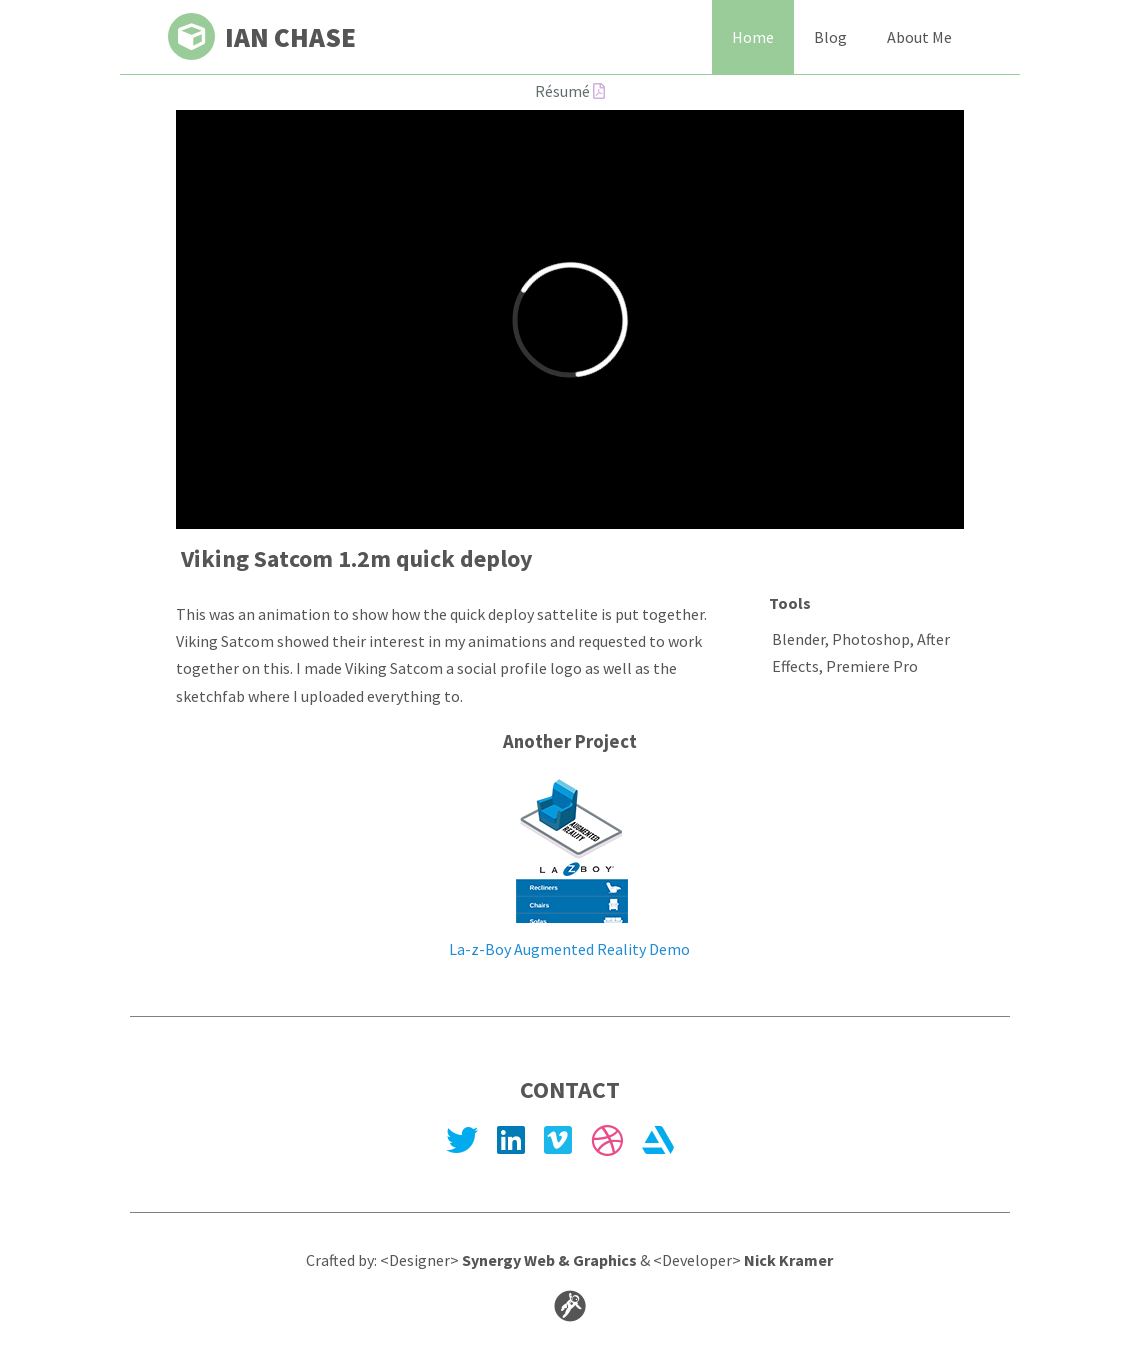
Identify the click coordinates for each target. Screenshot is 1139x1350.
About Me (919, 37)
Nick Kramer (788, 1260)
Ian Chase (262, 36)
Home (753, 37)
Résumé (570, 91)
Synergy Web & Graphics (549, 1260)
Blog (830, 37)
